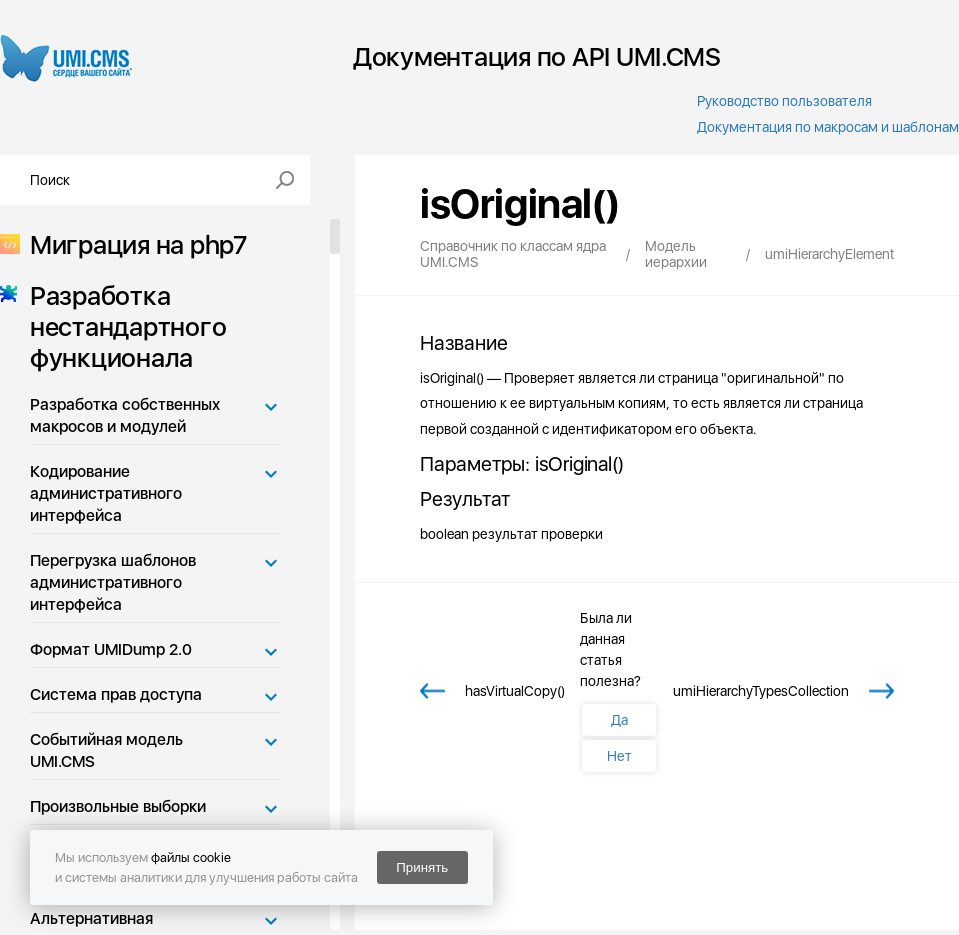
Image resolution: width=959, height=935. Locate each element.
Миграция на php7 (132, 244)
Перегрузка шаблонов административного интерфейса (113, 582)
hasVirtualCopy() (515, 691)
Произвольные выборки (118, 806)
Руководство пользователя (784, 101)
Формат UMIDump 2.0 (111, 649)
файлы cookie (191, 857)
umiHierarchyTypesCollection (761, 691)
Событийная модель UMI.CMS (106, 750)
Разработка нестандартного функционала (122, 326)
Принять (422, 867)
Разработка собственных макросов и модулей (125, 415)
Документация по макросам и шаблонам (828, 127)
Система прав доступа (116, 694)
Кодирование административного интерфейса (106, 493)
